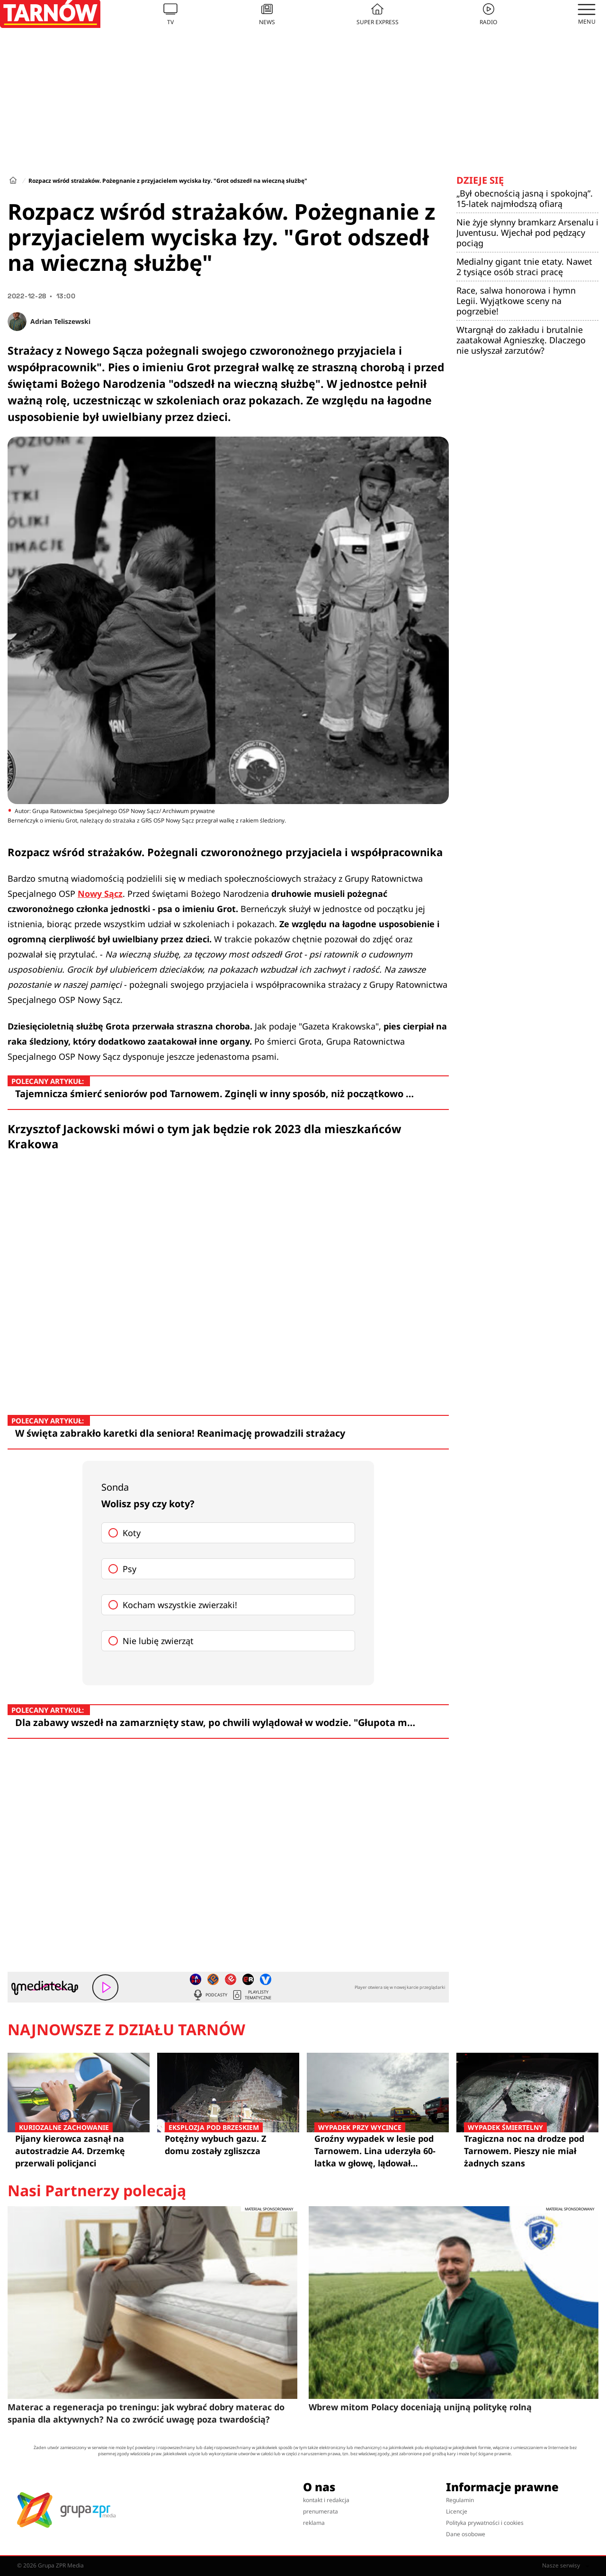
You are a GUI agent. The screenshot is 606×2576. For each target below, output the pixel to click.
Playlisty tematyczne (251, 1995)
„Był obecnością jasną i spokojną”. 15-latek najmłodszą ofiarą (524, 198)
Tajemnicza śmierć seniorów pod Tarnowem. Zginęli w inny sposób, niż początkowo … (214, 1093)
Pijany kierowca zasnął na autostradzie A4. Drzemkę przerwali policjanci (78, 2150)
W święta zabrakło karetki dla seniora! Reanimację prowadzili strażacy (180, 1433)
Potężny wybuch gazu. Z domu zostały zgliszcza (228, 2144)
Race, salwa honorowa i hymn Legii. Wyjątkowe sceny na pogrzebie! (516, 300)
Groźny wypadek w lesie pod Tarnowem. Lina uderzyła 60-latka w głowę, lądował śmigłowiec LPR (377, 2150)
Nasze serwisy (565, 2565)
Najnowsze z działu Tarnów (126, 2029)
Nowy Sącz (100, 893)
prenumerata (320, 2511)
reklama (314, 2523)
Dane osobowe (465, 2534)
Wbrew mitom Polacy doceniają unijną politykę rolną (420, 2407)
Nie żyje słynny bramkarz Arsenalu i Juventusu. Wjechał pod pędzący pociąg (527, 232)
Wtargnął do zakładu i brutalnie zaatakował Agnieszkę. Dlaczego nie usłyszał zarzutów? (521, 340)
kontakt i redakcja (326, 2500)
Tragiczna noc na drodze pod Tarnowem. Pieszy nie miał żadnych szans (527, 2150)
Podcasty (209, 1995)
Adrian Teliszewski (60, 321)
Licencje (456, 2511)
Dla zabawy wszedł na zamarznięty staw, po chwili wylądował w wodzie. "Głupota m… (215, 1722)
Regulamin (460, 2500)
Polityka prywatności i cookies (485, 2523)
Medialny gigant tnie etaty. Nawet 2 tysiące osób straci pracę (524, 266)
